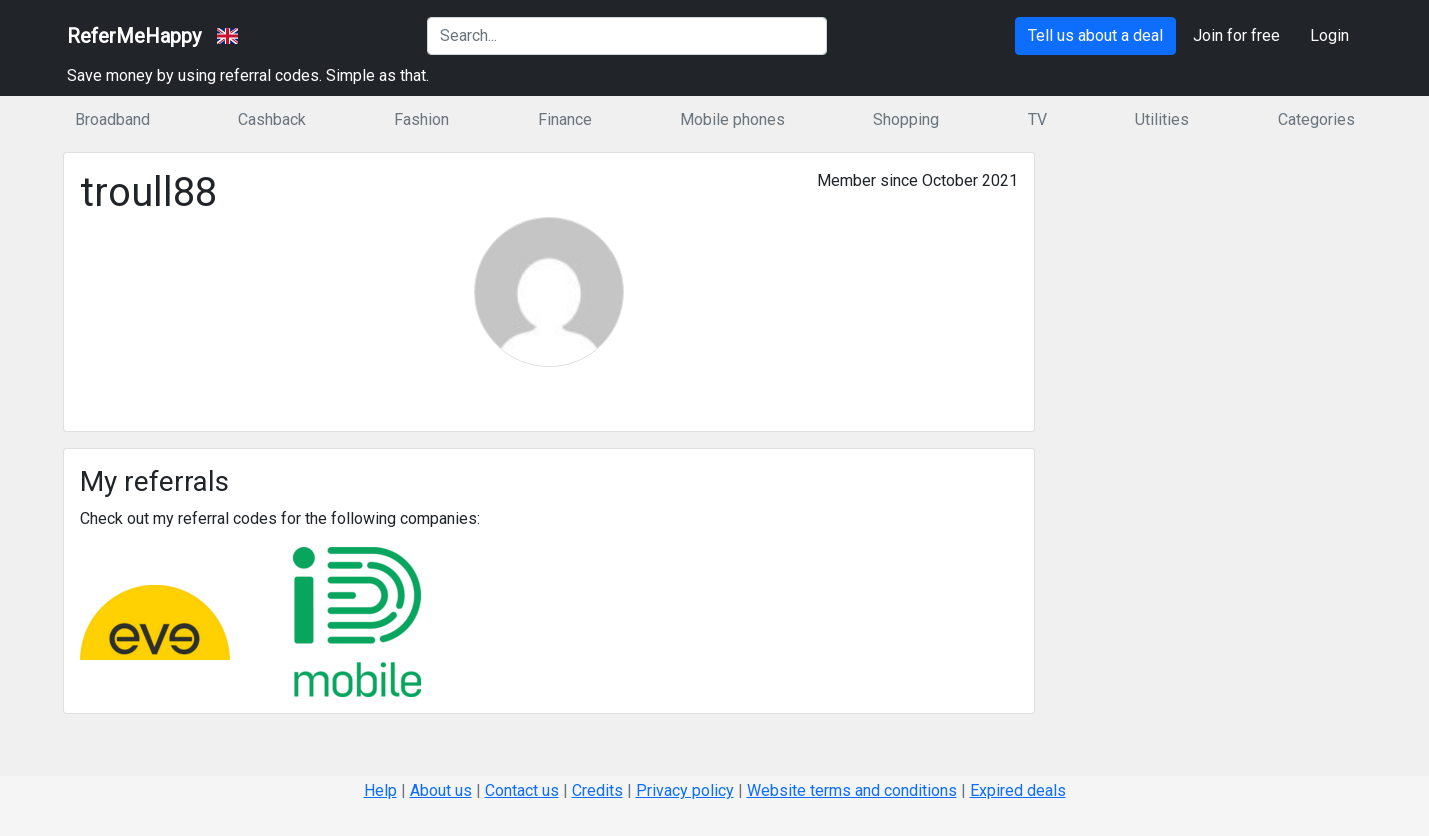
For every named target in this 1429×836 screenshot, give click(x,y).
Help (380, 790)
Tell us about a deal (1095, 35)
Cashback (272, 119)
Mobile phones (732, 119)
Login (1329, 35)
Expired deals (1018, 790)
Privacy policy (685, 790)
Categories (1316, 119)
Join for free (1236, 35)
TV (1037, 119)
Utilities (1162, 119)
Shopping (906, 119)
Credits (597, 790)
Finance (565, 119)
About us (441, 790)
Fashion (421, 119)
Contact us (522, 790)
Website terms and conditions (852, 790)
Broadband (112, 119)
